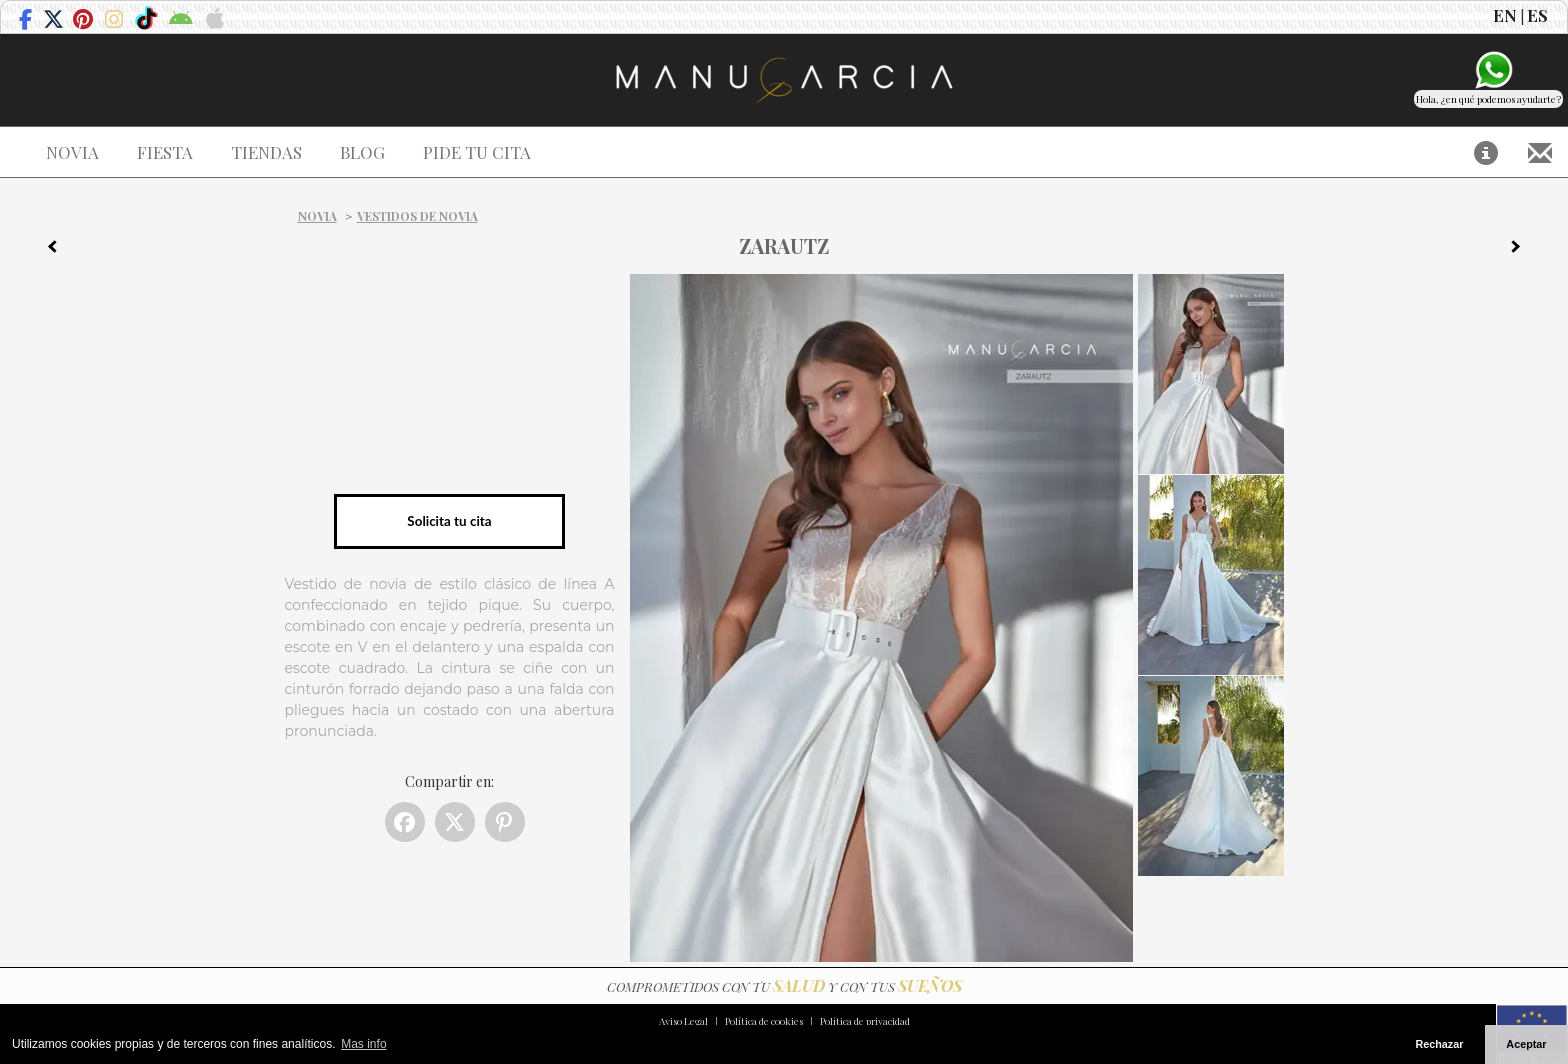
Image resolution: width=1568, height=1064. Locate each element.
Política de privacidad (865, 1021)
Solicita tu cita (449, 521)
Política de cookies (764, 1021)
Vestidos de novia (417, 216)
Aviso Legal (683, 1021)
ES (1537, 15)
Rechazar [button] (1439, 1044)
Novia (317, 216)
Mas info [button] (363, 1044)
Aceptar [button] (1526, 1044)
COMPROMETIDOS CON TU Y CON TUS (784, 986)
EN (1505, 15)
